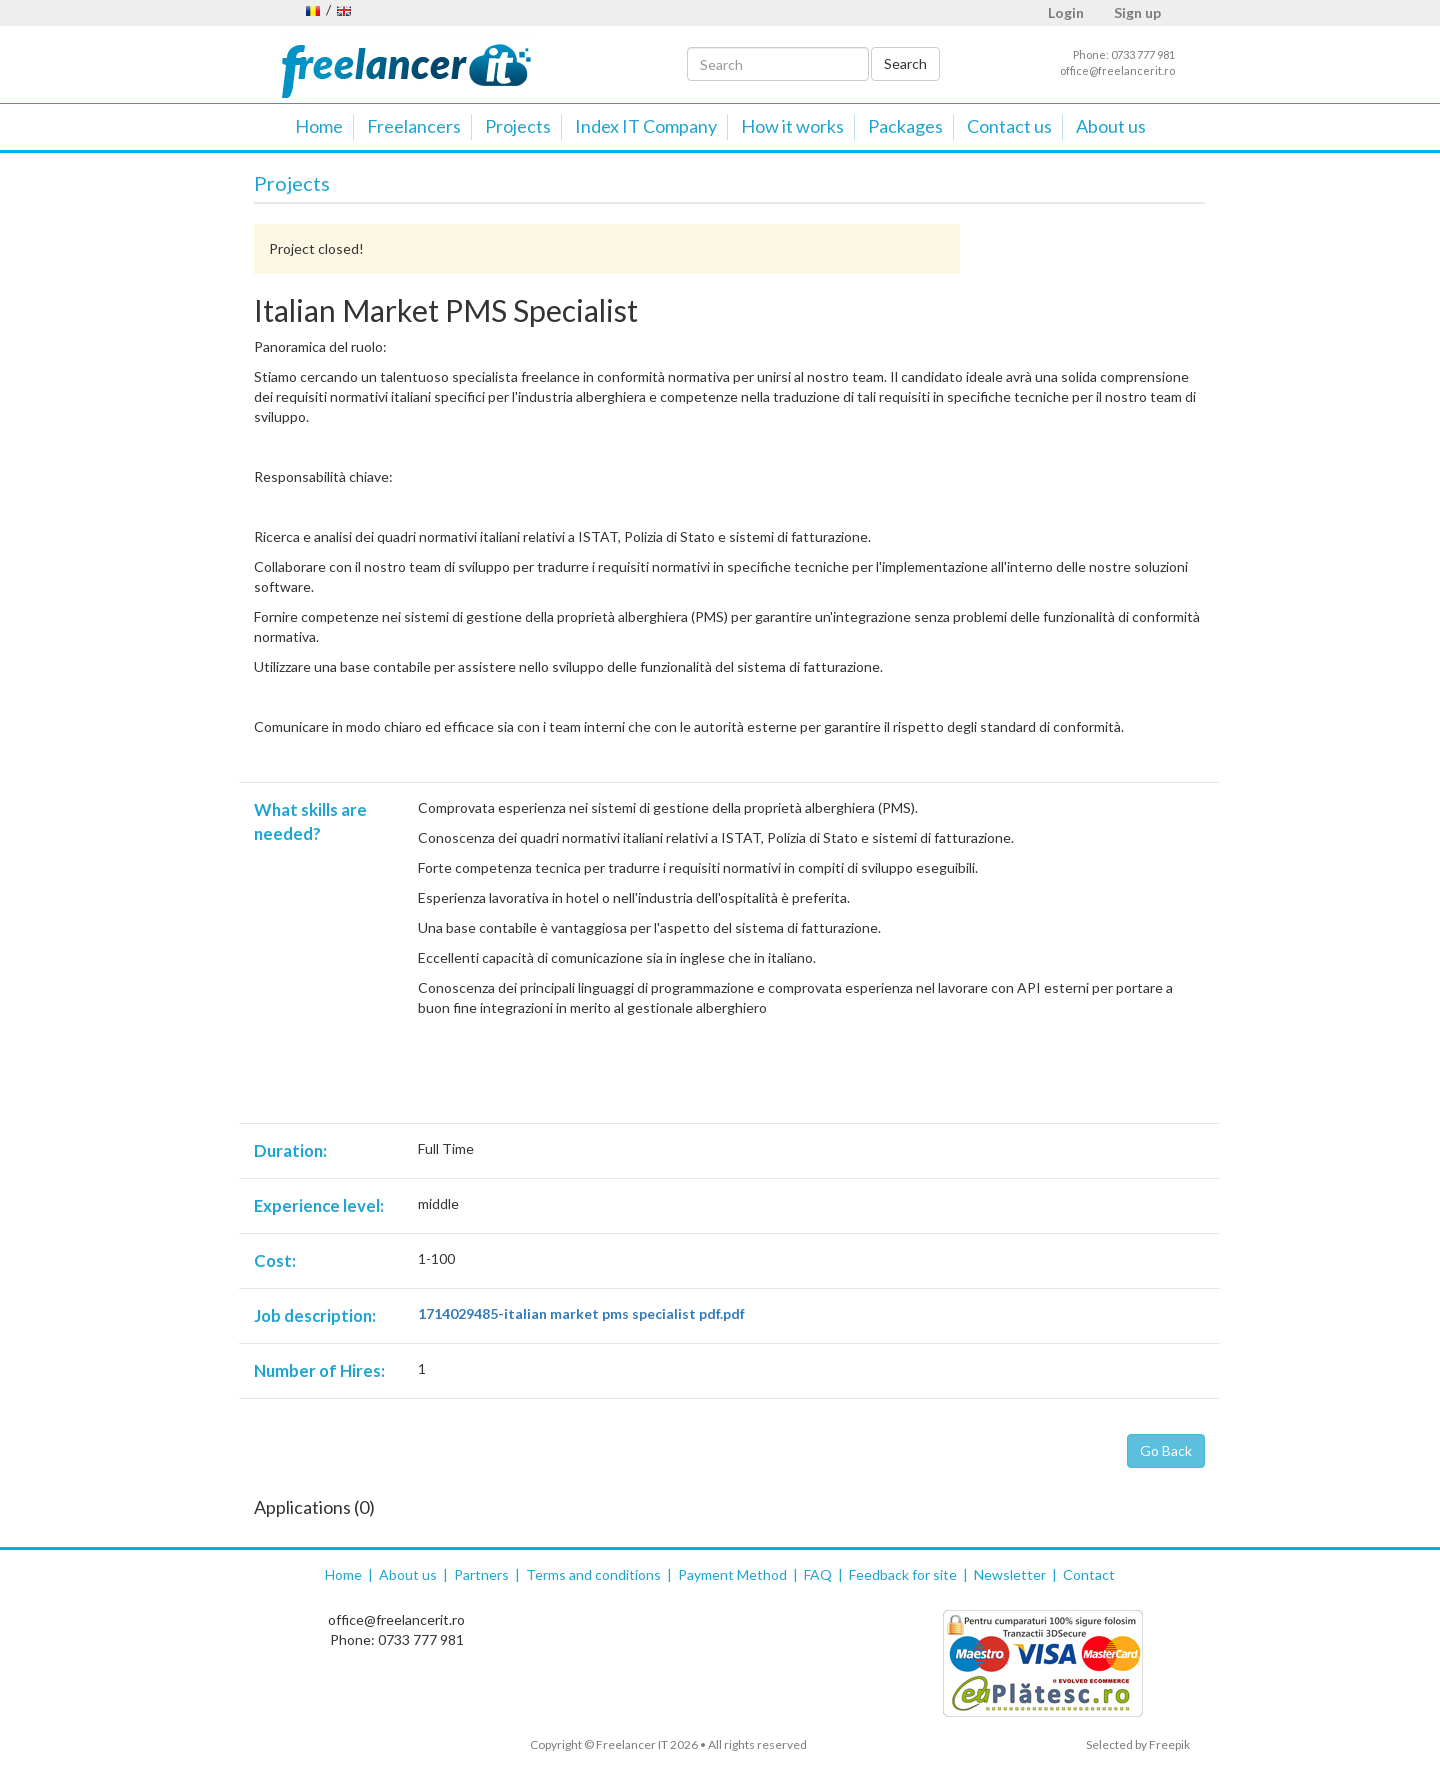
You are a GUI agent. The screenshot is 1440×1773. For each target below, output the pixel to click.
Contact (1089, 1574)
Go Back (1166, 1450)
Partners (481, 1574)
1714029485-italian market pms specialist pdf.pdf (581, 1313)
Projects (518, 126)
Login (1066, 12)
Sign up (1137, 12)
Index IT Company (646, 126)
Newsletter (1010, 1574)
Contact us (1009, 126)
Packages (905, 126)
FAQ (818, 1574)
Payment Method (732, 1574)
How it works (792, 126)
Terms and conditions (593, 1574)
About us (1111, 126)
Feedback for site (903, 1574)
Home (319, 126)
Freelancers (414, 126)
